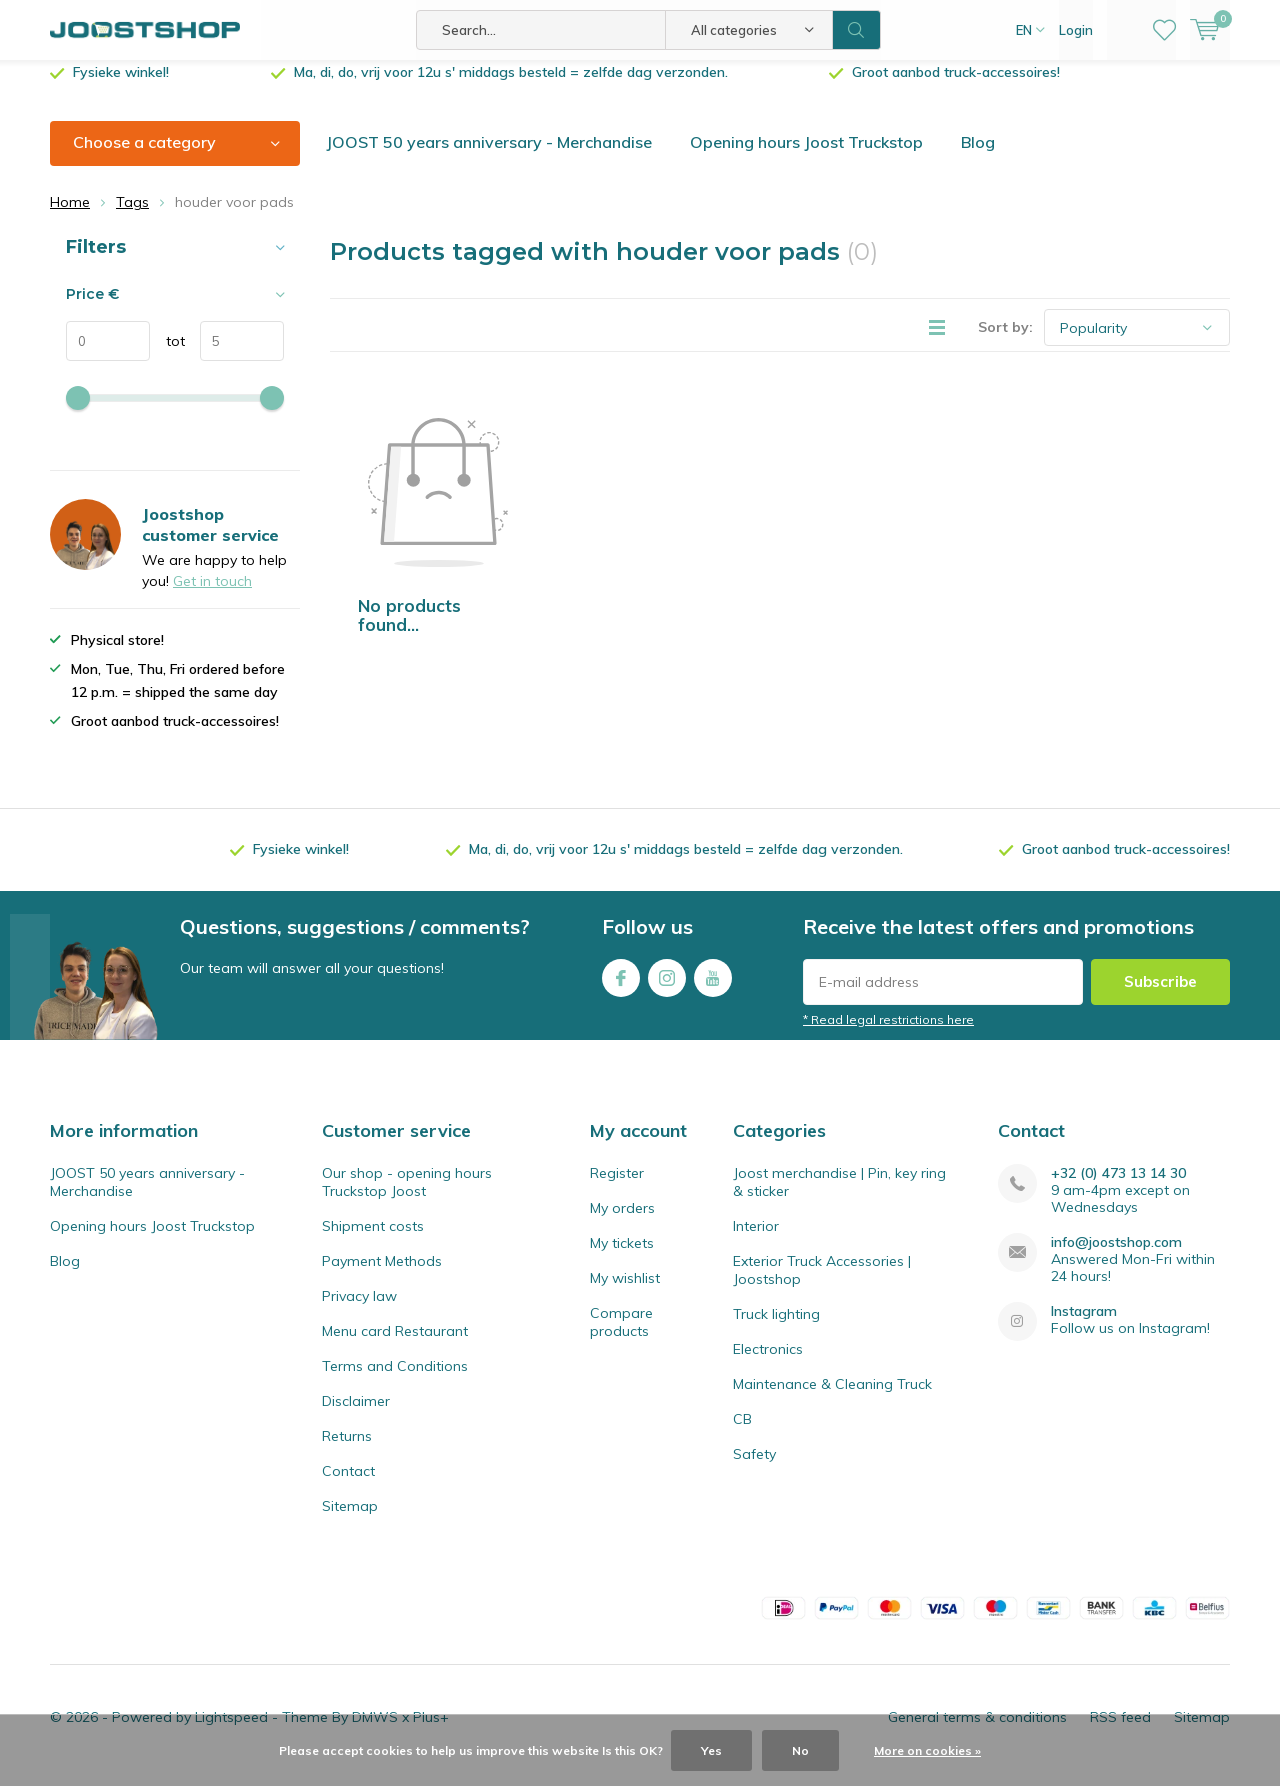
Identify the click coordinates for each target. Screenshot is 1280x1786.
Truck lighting (776, 1329)
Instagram (667, 988)
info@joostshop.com (1116, 1257)
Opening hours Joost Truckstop (806, 157)
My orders (622, 1223)
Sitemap (350, 1521)
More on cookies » (927, 1750)
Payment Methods (382, 1276)
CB (742, 1434)
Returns (347, 1451)
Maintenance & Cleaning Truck (832, 1399)
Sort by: (1005, 342)
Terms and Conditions (395, 1381)
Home (70, 217)
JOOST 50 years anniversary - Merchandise (489, 157)
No (800, 1750)
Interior (756, 1241)
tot (167, 356)
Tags (132, 217)
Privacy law (359, 1311)
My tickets (622, 1258)
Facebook (621, 988)
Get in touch (212, 596)
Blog (978, 157)
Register (617, 1188)
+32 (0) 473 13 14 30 (1118, 1188)
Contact (348, 1486)
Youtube (713, 988)
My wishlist (625, 1293)
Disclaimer (356, 1416)
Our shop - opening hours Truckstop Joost (407, 1197)
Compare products (621, 1337)
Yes (711, 1750)
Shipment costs (373, 1241)
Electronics (768, 1364)
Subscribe (1160, 996)
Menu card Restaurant (395, 1346)
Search (857, 30)
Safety (754, 1469)
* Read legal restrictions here (888, 1034)
